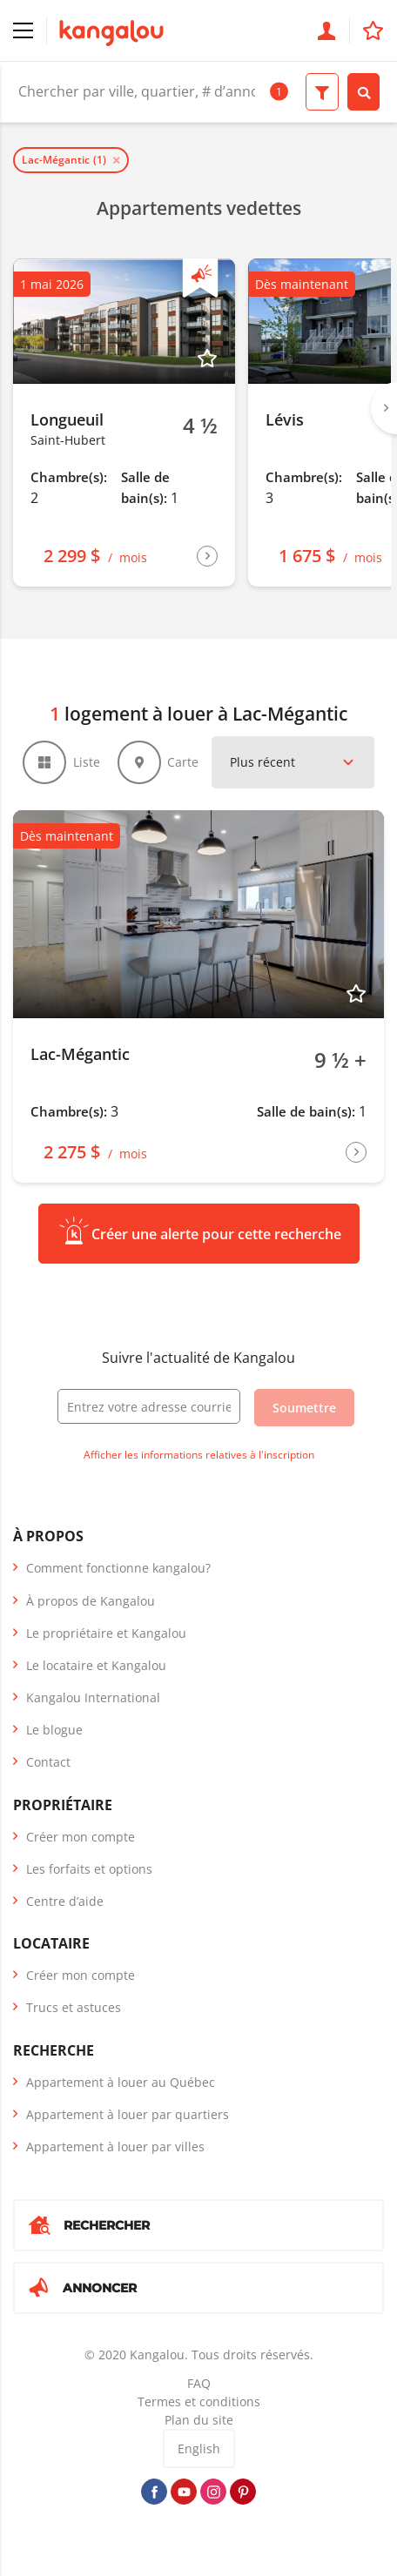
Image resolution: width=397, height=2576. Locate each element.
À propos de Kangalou (90, 1601)
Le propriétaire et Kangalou (106, 1633)
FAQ (199, 2383)
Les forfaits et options (89, 1869)
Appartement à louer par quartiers (127, 2114)
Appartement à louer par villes (115, 2146)
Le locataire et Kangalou (96, 1665)
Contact (48, 1762)
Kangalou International (93, 1697)
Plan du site (199, 2420)
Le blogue (54, 1729)
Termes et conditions (199, 2401)
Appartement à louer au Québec (120, 2082)
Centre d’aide (65, 1901)
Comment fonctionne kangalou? (118, 1568)
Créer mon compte (80, 1836)
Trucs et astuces (73, 2007)
